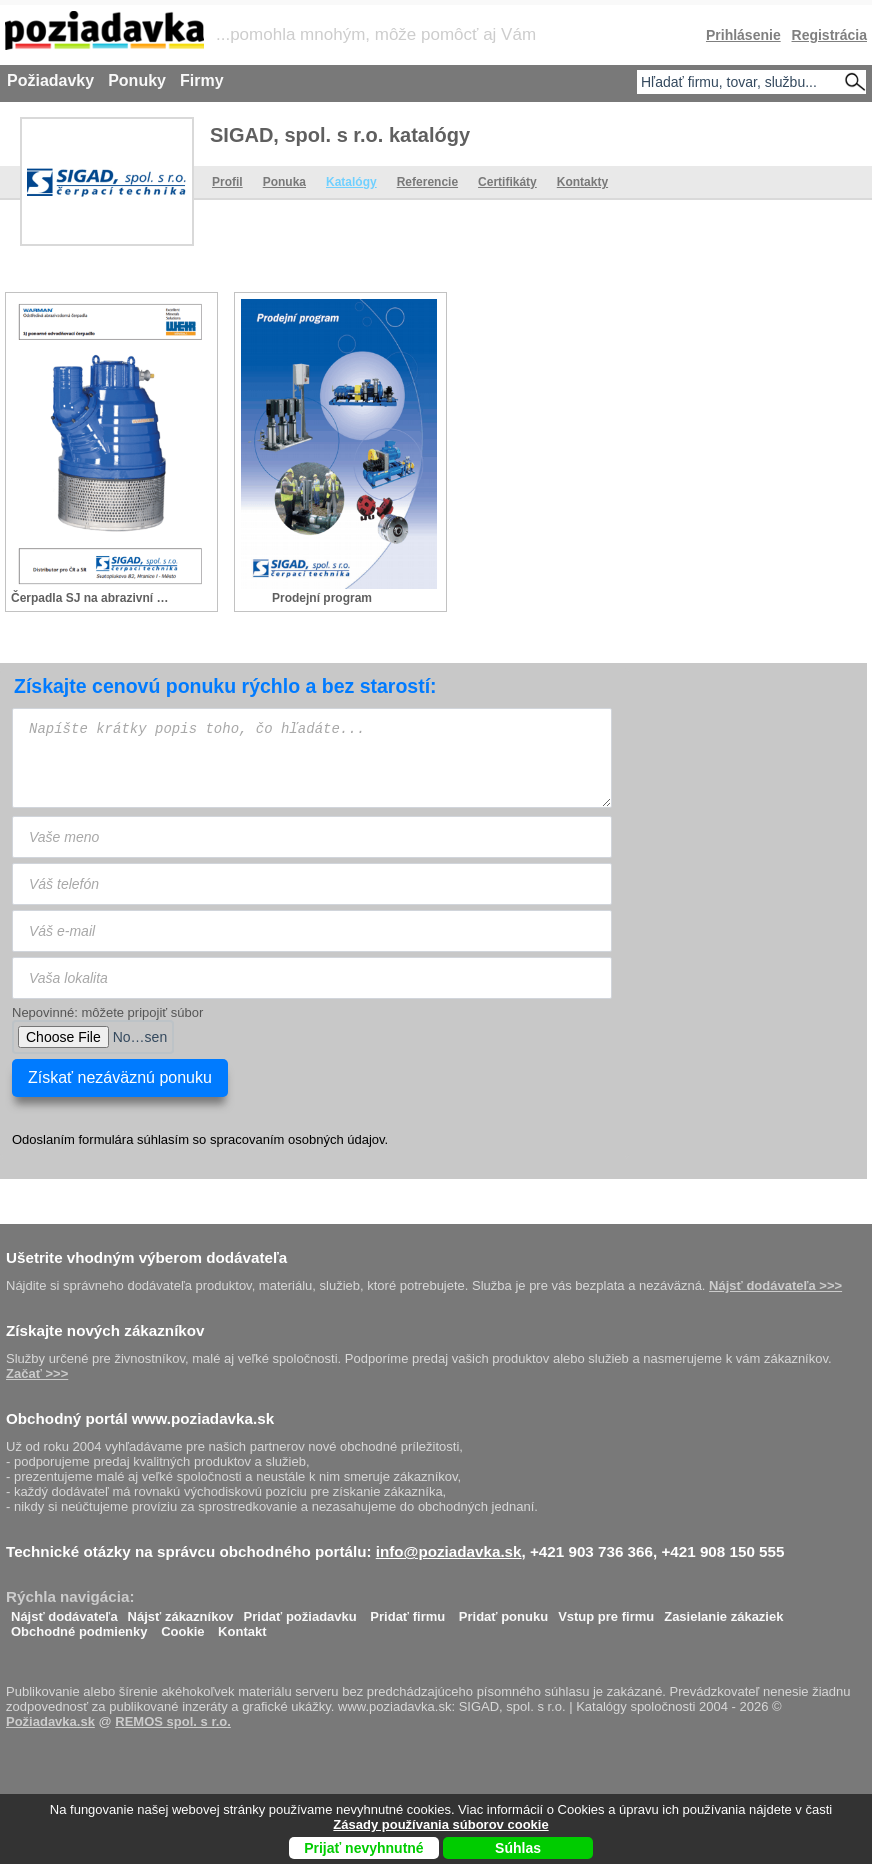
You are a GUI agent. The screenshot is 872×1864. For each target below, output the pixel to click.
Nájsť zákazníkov (181, 1611)
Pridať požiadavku (300, 1611)
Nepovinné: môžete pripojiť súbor (107, 1012)
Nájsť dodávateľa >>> (775, 1285)
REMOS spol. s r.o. (173, 1721)
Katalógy (351, 182)
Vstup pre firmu (606, 1611)
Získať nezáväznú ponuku (120, 1077)
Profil (227, 182)
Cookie (182, 1626)
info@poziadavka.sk (449, 1551)
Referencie (427, 182)
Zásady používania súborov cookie (440, 1824)
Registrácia (829, 35)
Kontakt (242, 1626)
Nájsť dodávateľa (64, 1611)
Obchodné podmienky (79, 1626)
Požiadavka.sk (50, 1721)
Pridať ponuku (503, 1611)
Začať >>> (37, 1373)
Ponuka (284, 182)
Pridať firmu (407, 1611)
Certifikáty (507, 182)
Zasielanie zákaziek (723, 1611)
